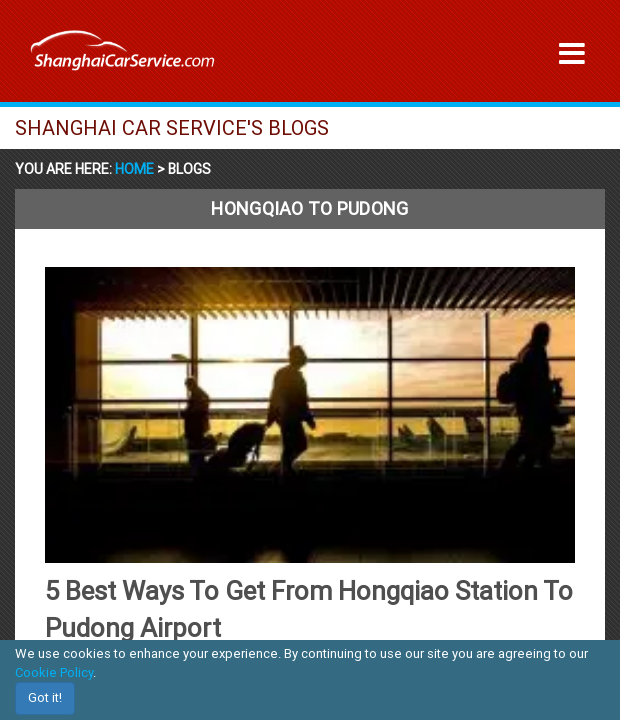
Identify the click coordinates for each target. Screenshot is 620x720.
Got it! (45, 697)
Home (136, 169)
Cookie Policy (54, 672)
